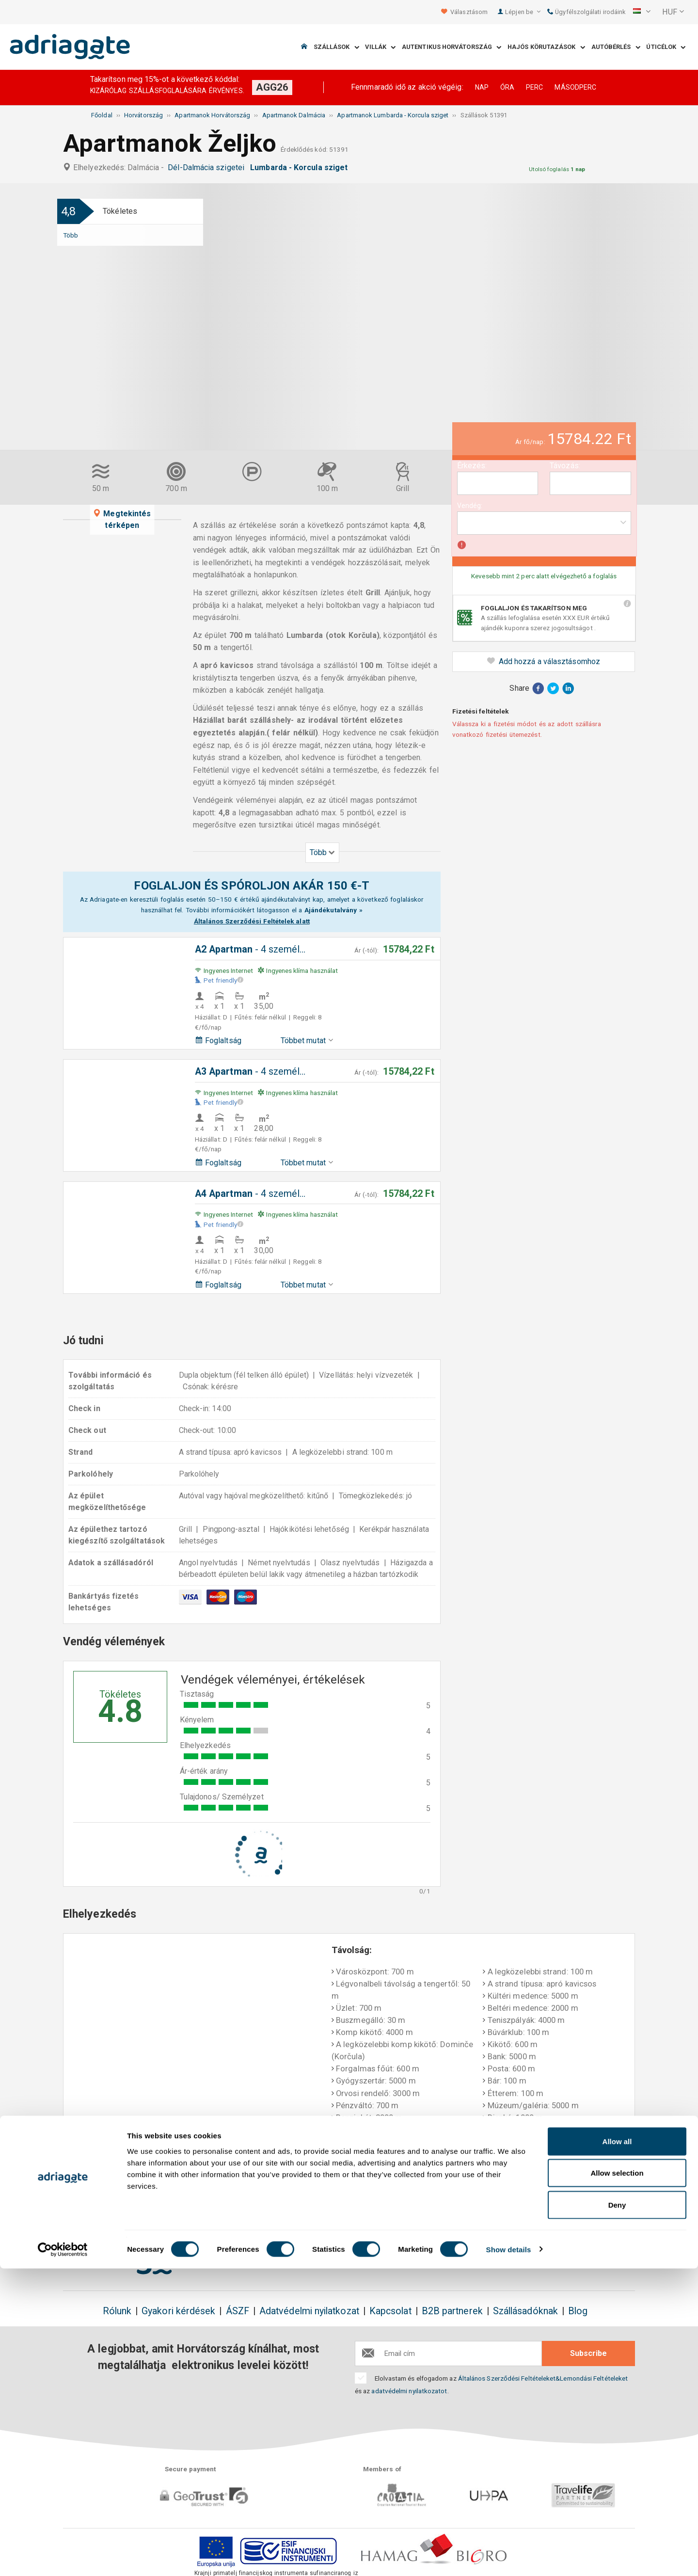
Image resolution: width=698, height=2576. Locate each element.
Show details (508, 2557)
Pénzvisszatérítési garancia (338, 2195)
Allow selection (616, 2481)
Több (70, 235)
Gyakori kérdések (178, 2311)
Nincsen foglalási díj (217, 2201)
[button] (641, 12)
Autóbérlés (615, 47)
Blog (577, 2311)
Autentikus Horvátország (451, 47)
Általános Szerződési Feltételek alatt (252, 921)
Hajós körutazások (546, 47)
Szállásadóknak (525, 2311)
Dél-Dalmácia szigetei (208, 167)
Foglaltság (218, 1040)
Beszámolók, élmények (576, 2195)
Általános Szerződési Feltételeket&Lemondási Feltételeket (543, 2378)
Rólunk (117, 2311)
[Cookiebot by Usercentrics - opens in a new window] (62, 2557)
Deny (617, 2512)
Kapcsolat (390, 2311)
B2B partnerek (452, 2311)
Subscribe (588, 2353)
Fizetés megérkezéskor (462, 2201)
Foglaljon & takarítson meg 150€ (115, 2201)
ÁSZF (237, 2311)
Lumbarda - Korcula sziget (300, 167)
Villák (380, 47)
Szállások (336, 47)
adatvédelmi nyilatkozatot (409, 2391)
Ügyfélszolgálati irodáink (586, 12)
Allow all (617, 2449)
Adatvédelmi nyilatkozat (309, 2311)
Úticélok (665, 47)
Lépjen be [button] (522, 12)
